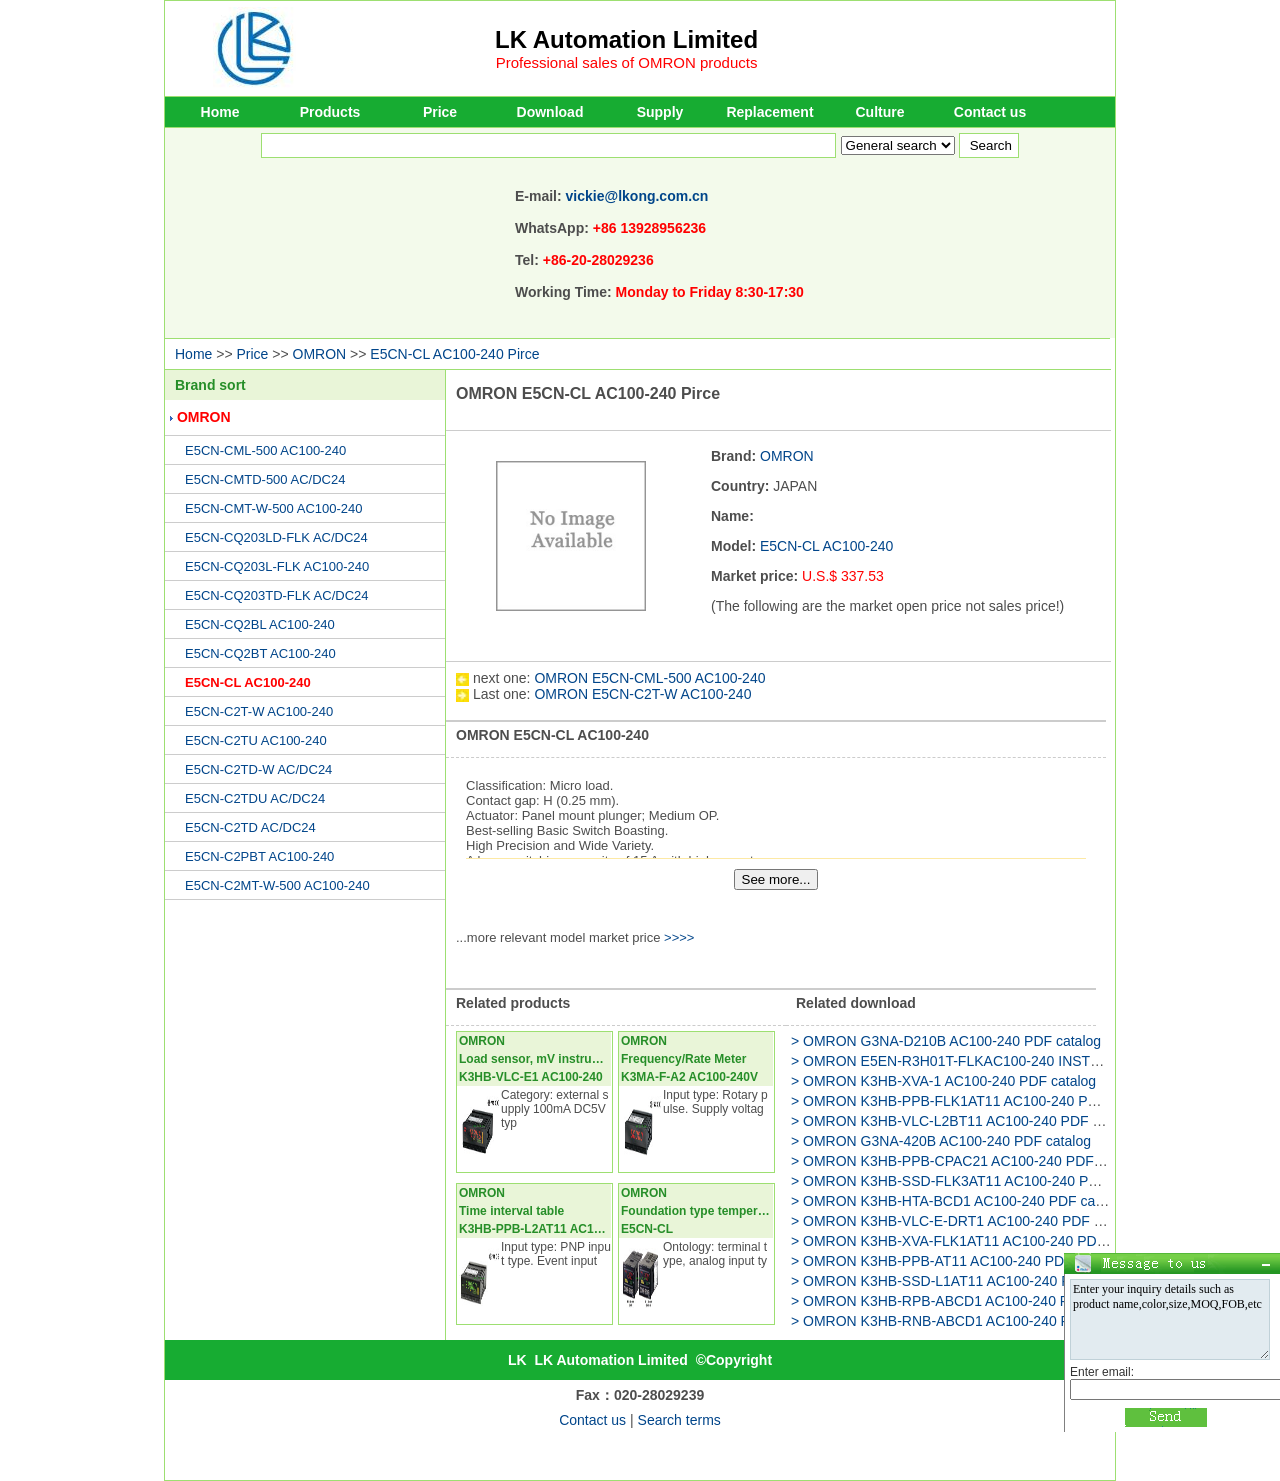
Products (330, 112)
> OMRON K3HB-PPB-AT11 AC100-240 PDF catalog (956, 1261)
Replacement (769, 112)
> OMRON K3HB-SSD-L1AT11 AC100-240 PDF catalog (964, 1281)
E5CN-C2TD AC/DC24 (250, 827)
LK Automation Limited (626, 39)
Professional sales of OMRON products (627, 62)
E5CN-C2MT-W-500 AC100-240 (277, 885)
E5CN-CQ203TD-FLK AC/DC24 (277, 595)
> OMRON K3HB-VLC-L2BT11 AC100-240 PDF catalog (964, 1121)
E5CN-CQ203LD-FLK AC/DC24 (276, 537)
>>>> (679, 937)
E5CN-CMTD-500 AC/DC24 (265, 479)
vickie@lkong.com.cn (637, 196)
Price (440, 112)
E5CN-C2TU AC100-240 (256, 740)
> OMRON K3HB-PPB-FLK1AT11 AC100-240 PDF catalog (973, 1101)
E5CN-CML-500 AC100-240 (265, 450)
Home (220, 112)
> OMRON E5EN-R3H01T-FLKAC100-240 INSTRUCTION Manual (997, 1061)
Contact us (990, 112)
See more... (776, 879)
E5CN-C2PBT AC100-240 (259, 856)
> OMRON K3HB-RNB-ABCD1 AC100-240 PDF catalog (964, 1321)
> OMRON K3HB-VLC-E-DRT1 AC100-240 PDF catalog (965, 1221)
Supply (660, 112)
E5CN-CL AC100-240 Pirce (454, 354)
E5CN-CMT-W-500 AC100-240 (274, 508)
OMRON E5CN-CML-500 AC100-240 (649, 678)
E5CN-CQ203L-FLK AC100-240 (277, 566)
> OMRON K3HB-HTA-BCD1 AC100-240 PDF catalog (958, 1201)
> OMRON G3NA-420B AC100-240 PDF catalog (941, 1141)
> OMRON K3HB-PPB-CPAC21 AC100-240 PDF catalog (967, 1161)
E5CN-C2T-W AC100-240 (259, 711)
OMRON (320, 354)
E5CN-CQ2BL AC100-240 (260, 624)
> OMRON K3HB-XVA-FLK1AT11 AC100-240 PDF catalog (972, 1241)
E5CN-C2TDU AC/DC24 (255, 798)
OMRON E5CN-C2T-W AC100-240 (642, 694)
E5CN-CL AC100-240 (248, 682)
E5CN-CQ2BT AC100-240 (260, 653)
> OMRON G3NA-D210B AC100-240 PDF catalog (946, 1041)
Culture (880, 112)
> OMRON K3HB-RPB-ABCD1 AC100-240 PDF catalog (964, 1301)
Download (550, 112)
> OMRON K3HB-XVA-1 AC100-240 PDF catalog (943, 1081)
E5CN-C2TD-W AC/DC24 (258, 769)
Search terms (679, 1420)
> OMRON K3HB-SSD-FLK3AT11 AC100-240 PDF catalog (973, 1181)
